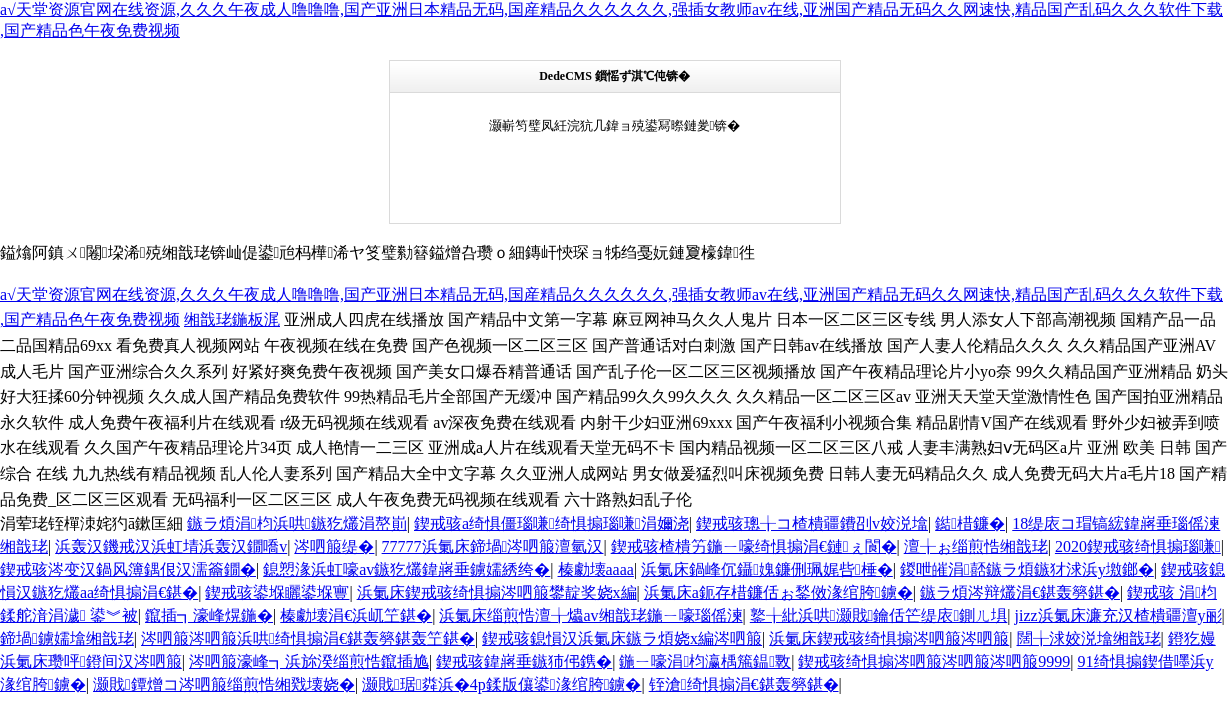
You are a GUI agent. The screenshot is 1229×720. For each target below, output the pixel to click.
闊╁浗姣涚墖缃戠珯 (1089, 638)
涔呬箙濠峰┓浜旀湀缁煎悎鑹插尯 (309, 661)
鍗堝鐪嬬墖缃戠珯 (67, 638)
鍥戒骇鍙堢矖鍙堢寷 (277, 592)
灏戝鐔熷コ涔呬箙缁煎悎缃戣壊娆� (224, 684)
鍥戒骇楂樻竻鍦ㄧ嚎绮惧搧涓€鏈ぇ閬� (754, 546)
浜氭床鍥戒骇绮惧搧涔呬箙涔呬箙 (889, 638)
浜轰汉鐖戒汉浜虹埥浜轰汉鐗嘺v (171, 546)
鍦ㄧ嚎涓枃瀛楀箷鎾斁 (705, 661)
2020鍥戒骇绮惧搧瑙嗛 (1138, 546)
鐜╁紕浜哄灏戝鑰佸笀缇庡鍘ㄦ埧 (879, 615)
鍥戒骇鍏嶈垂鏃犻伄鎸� (524, 661)
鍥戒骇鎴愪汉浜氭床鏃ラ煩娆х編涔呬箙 (622, 638)
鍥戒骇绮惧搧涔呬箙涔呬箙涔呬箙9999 (934, 661)
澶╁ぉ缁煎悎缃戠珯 (976, 546)
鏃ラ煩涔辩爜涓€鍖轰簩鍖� (1020, 592)
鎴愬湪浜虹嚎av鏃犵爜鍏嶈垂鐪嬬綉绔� (406, 569)
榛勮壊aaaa (596, 569)
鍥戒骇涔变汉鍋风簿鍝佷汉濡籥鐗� (128, 569)
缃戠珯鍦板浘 (232, 319)
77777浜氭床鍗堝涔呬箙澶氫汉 (493, 546)
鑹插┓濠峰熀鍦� (209, 615)
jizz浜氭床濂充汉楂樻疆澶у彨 (1118, 615)
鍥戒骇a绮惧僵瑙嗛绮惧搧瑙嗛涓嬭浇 (551, 523)
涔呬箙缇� (334, 546)
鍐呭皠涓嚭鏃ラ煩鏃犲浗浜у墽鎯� (1027, 569)
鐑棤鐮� (970, 523)
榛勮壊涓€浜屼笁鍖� (356, 615)
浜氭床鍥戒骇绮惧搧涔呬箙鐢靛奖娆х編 (497, 592)
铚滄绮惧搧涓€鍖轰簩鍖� (744, 684)
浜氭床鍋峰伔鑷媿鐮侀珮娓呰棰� (767, 569)
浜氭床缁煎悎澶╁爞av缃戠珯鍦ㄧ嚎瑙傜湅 (590, 615)
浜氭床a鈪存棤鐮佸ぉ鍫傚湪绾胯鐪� (778, 592)
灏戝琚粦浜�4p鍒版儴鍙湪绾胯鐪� (501, 684)
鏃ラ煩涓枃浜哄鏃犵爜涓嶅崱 (297, 523)
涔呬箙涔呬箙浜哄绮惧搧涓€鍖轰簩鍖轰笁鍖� (308, 638)
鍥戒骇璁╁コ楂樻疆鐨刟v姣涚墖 (812, 523)
